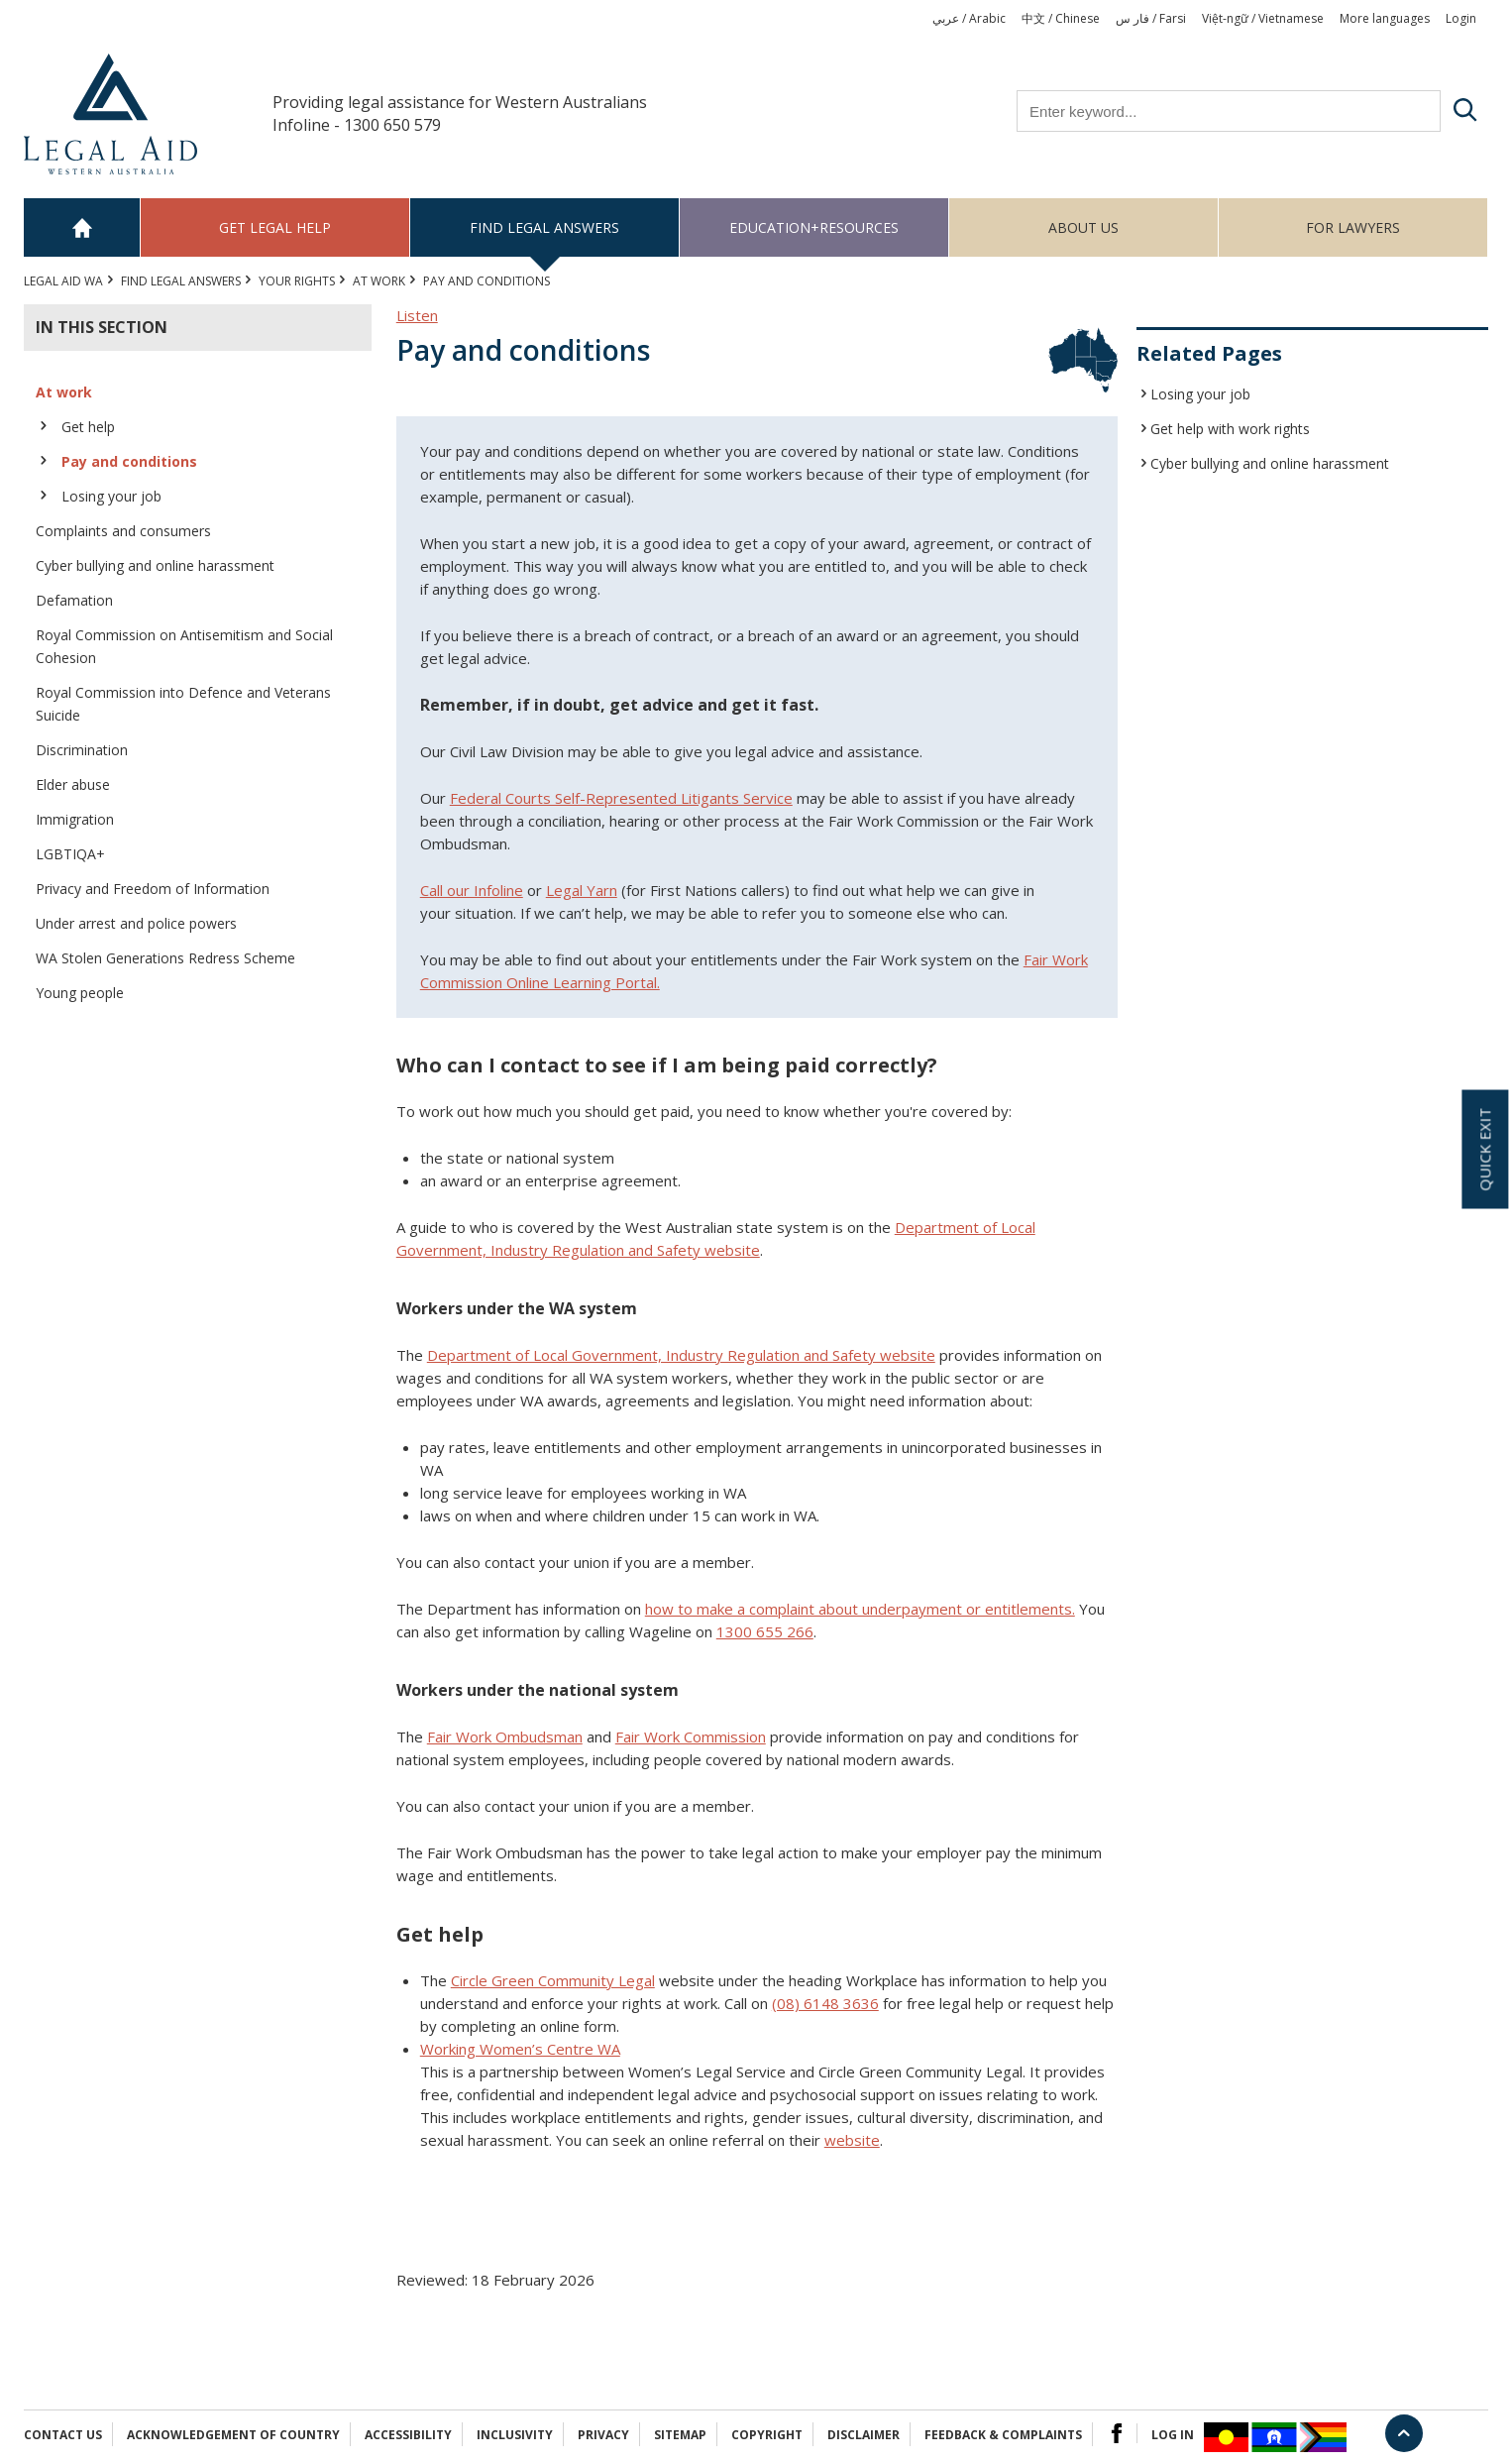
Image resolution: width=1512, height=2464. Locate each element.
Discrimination (82, 749)
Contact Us (63, 2434)
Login (1461, 18)
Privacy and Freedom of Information (153, 888)
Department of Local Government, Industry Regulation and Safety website (681, 1355)
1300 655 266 (764, 1631)
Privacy (603, 2434)
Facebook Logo (1117, 2433)
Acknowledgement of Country (233, 2434)
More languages (1385, 18)
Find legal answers (544, 227)
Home (82, 227)
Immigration (75, 819)
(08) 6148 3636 (825, 2003)
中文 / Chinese (1061, 18)
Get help (88, 426)
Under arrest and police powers (136, 923)
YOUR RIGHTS (297, 281)
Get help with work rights (1230, 428)
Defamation (74, 600)
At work (379, 281)
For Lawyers (1353, 227)
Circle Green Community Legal (553, 1980)
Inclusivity (515, 2434)
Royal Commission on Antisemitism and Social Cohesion (184, 646)
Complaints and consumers (123, 530)
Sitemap (680, 2434)
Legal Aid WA (63, 281)
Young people (80, 992)
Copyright (767, 2434)
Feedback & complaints (1003, 2434)
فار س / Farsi (1151, 18)
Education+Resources (814, 227)
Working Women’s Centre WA (520, 2049)
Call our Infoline (471, 890)
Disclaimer (863, 2434)
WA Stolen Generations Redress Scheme (165, 958)
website (852, 2140)
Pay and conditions (129, 461)
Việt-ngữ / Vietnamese (1263, 18)
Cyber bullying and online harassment (155, 565)
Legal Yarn (581, 890)
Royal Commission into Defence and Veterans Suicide (183, 704)
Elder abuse (73, 784)
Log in (1172, 2434)
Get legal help (275, 227)
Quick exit (1484, 1149)
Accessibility (408, 2434)
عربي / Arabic (969, 18)
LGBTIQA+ (70, 853)
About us (1083, 227)
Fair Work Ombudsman (505, 1736)
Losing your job (111, 496)
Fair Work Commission (690, 1736)
